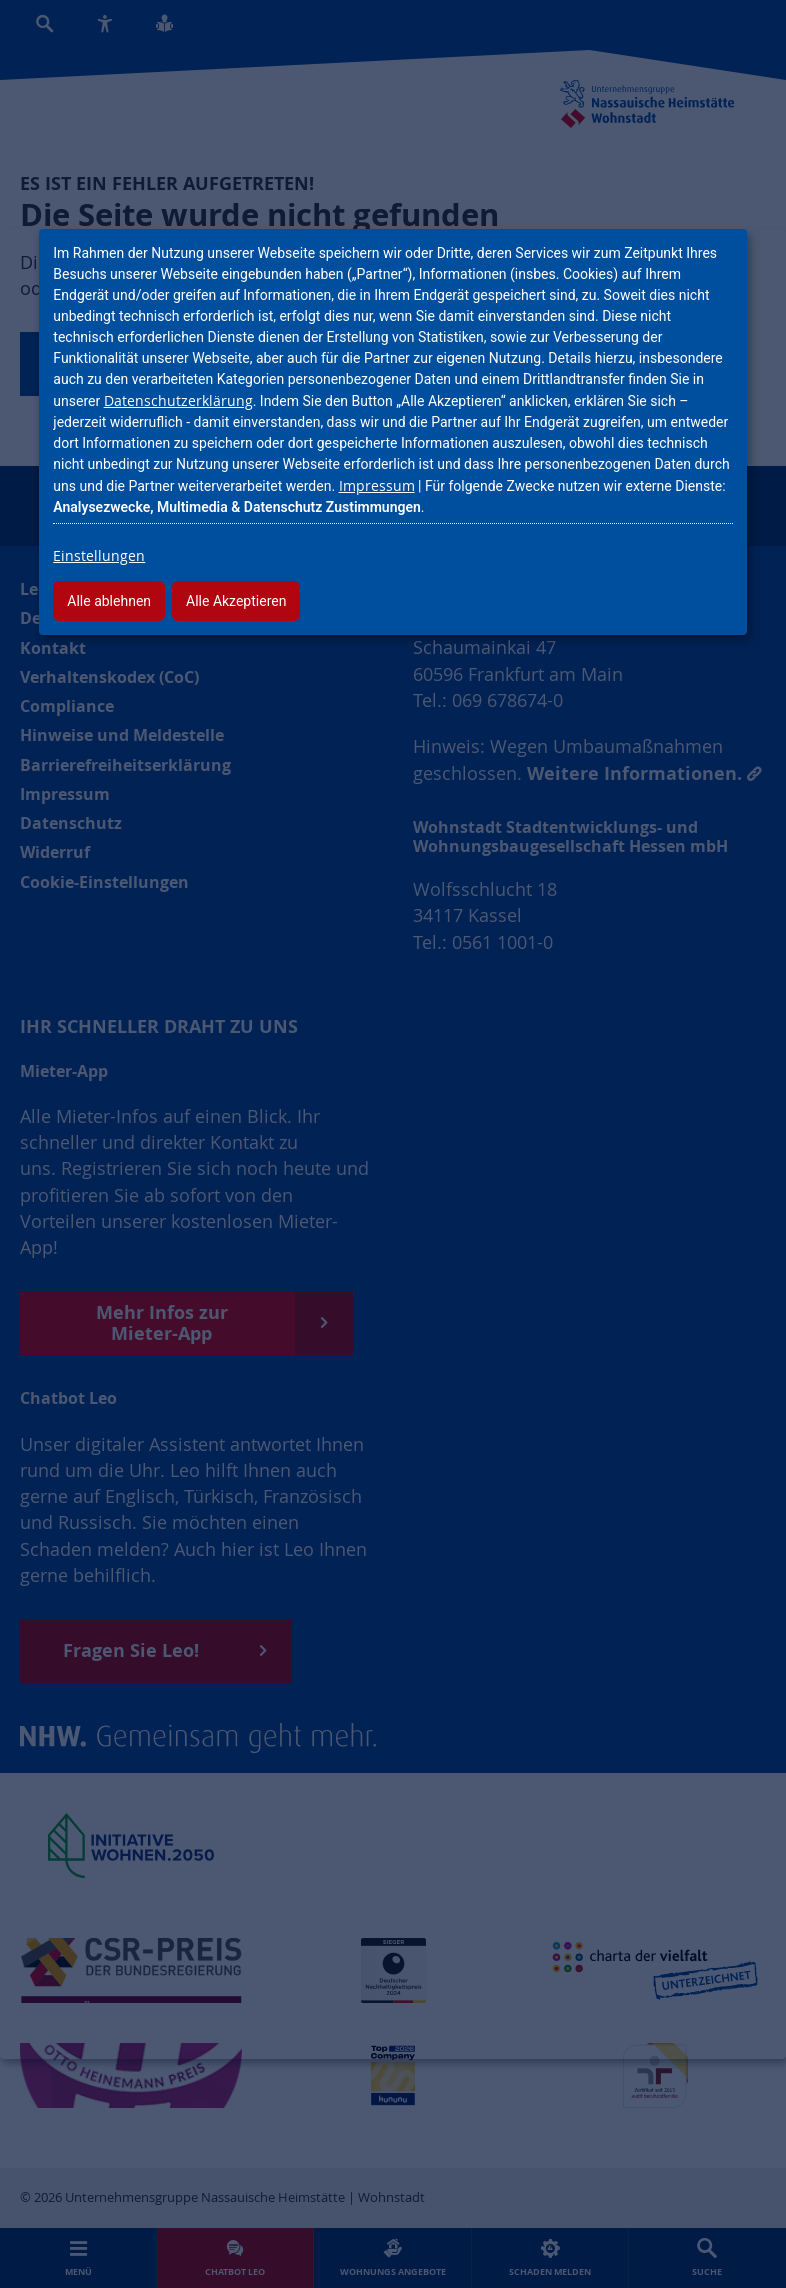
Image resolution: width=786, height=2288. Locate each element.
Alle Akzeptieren (236, 601)
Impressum (377, 485)
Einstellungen (99, 555)
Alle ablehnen (109, 601)
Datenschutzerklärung (178, 400)
